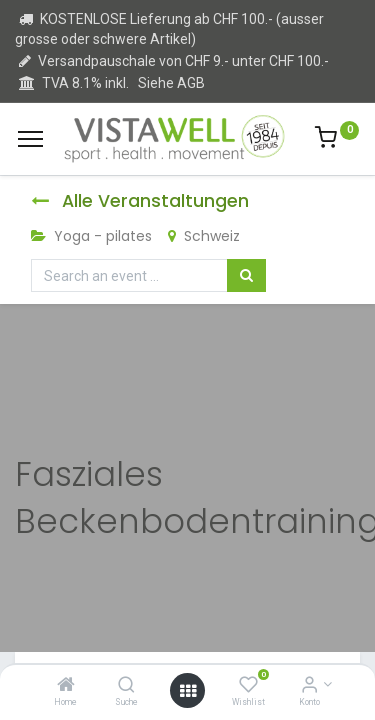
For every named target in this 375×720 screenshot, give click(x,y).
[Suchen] (246, 276)
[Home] (66, 686)
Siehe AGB (171, 83)
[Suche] (126, 686)
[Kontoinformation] (309, 686)
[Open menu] (188, 691)
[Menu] (30, 139)
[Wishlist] (248, 686)
